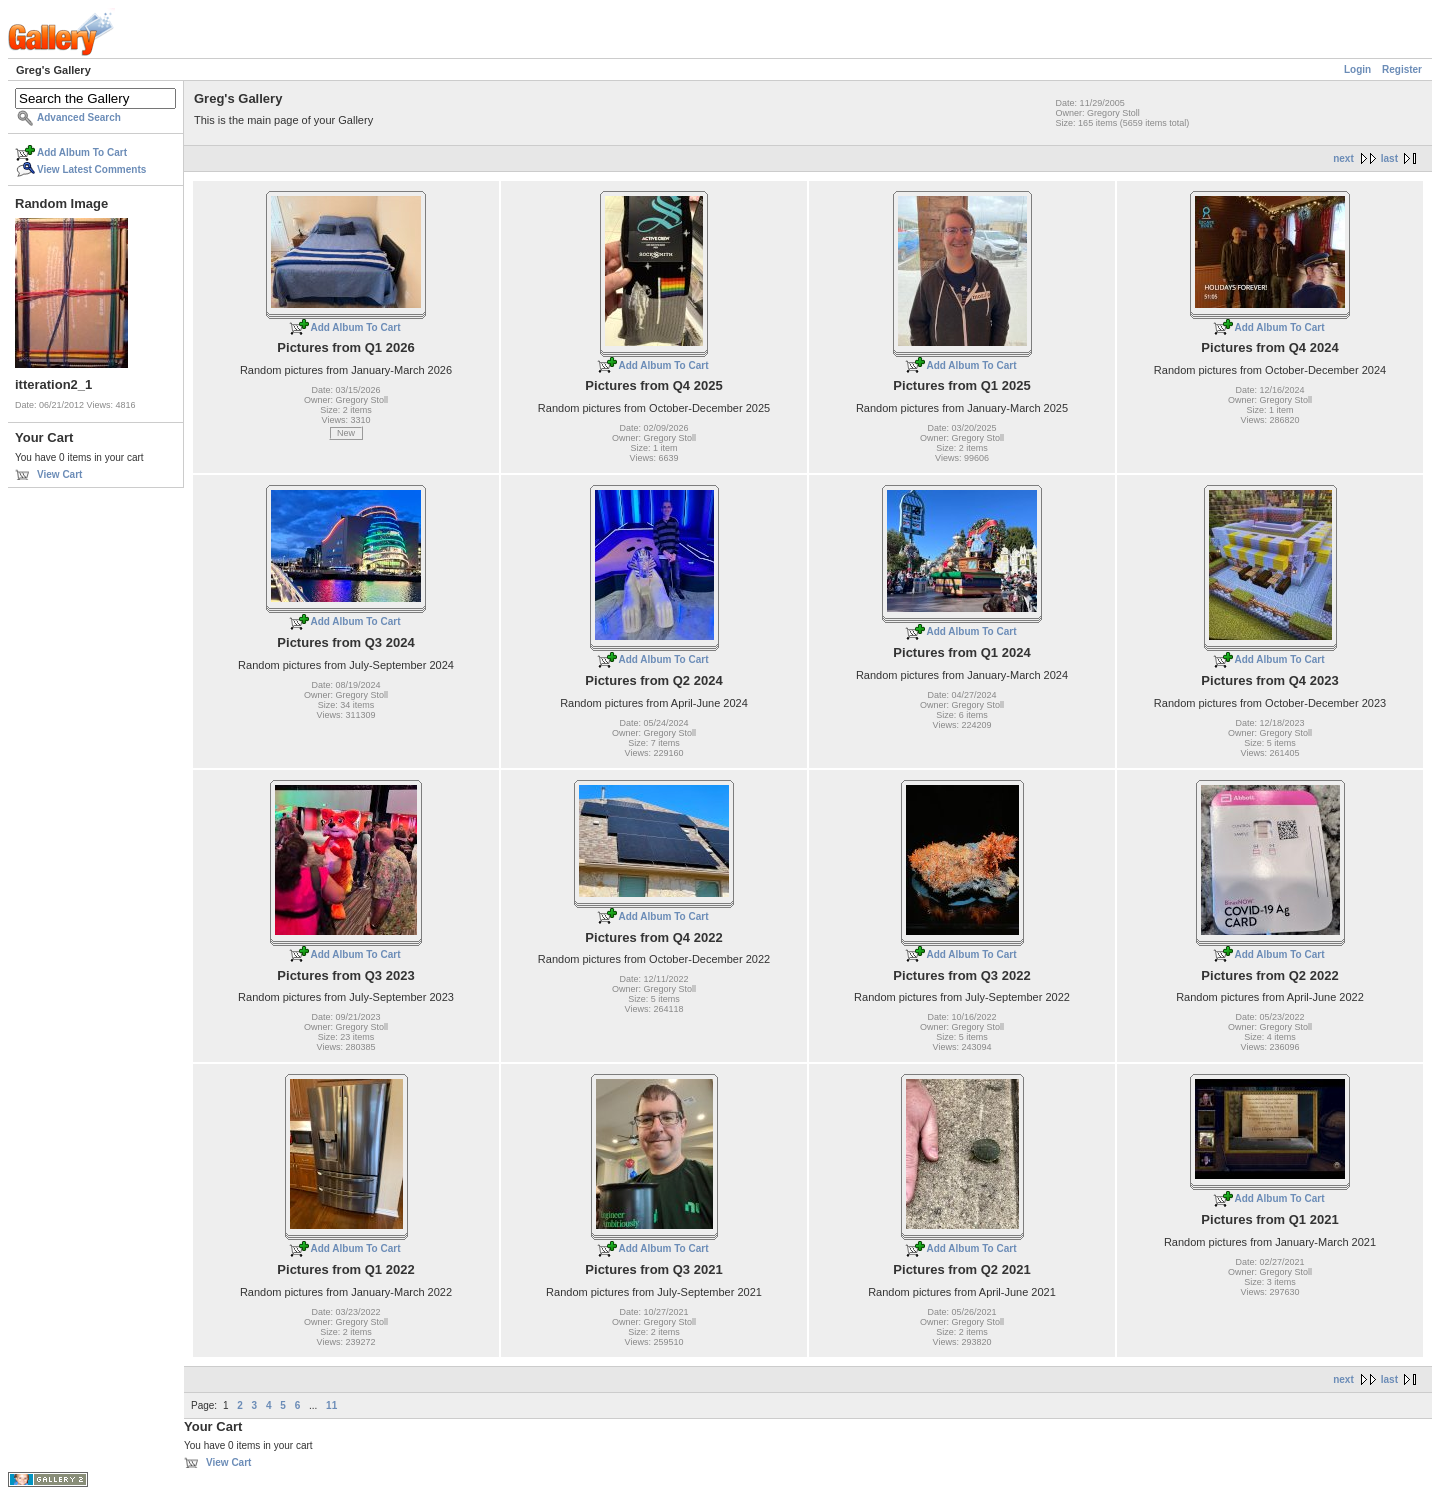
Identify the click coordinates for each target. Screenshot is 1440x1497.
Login (1357, 69)
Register (1402, 69)
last (1389, 158)
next (1343, 158)
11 (331, 1405)
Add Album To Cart (82, 152)
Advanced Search (79, 117)
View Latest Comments (91, 169)
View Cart (59, 474)
